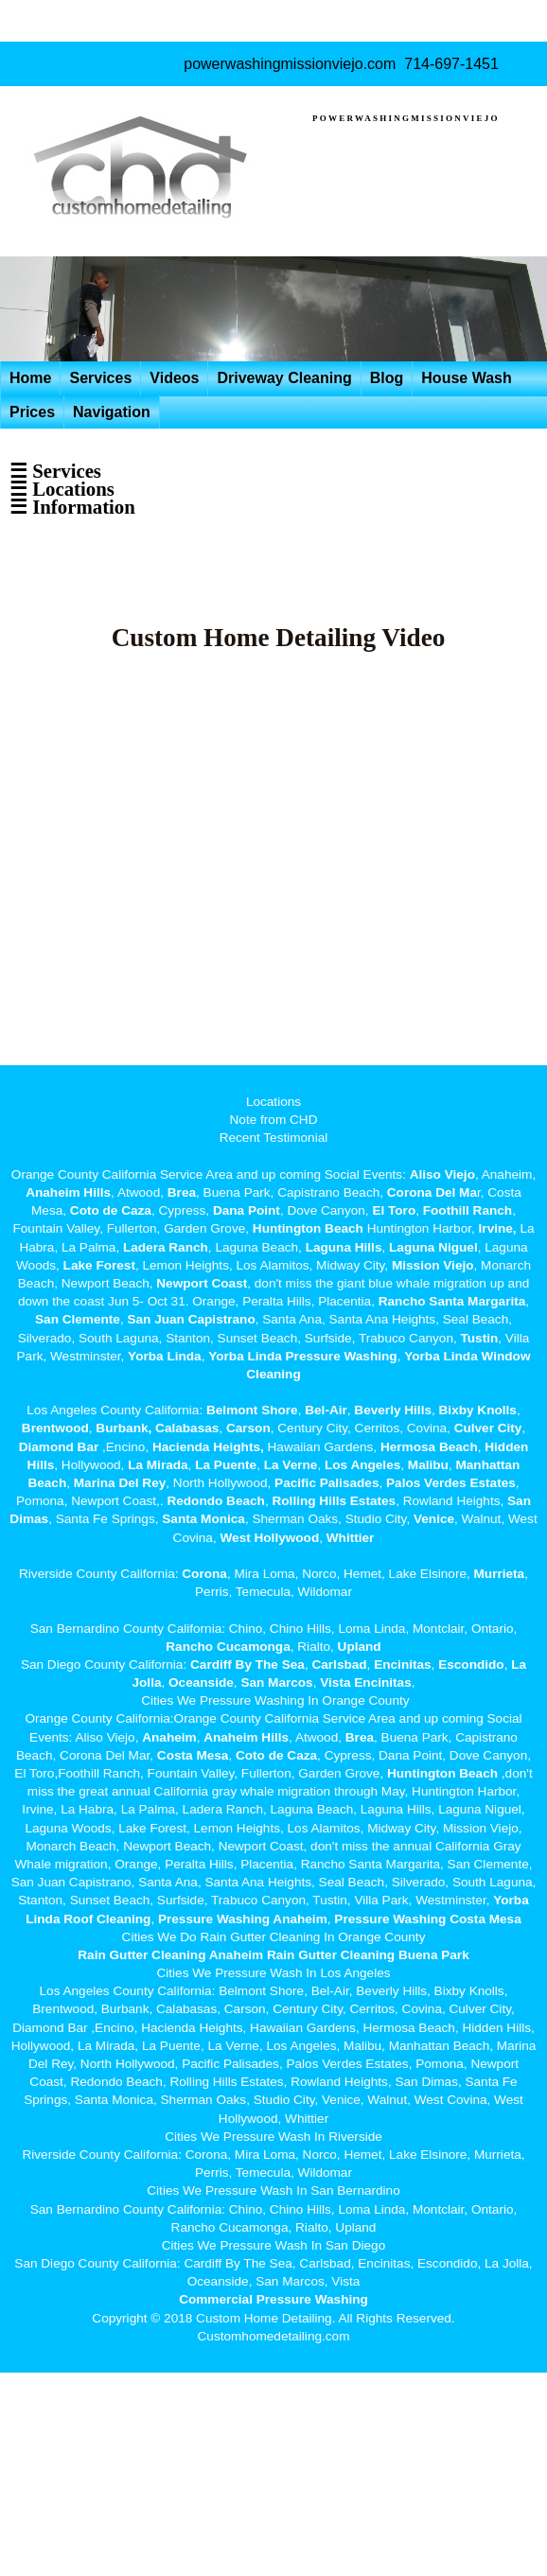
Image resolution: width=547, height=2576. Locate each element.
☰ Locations (62, 489)
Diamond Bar (59, 1447)
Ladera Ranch (165, 1247)
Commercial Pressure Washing (273, 2299)
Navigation (111, 412)
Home (30, 378)
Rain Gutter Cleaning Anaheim (170, 1955)
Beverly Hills (391, 1410)
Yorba (146, 1356)
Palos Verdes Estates (451, 1483)
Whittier (350, 1538)
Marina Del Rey (120, 1483)
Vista (335, 1682)
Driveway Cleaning (284, 378)
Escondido (468, 1664)
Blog (387, 378)
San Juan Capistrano (191, 1319)
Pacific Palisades (326, 1483)
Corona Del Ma (432, 1192)
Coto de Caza (110, 1210)
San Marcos (276, 1682)
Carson (248, 1428)
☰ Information (72, 507)
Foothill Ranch (467, 1210)
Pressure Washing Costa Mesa (427, 1919)
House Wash (466, 378)
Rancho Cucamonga (228, 1646)
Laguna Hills (344, 1247)
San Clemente (77, 1319)
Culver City (488, 1428)
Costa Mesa (193, 1755)
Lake (76, 1265)
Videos (174, 378)
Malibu (428, 1465)
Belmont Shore (252, 1410)
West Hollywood (269, 1538)
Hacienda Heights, (208, 1447)
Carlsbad (338, 1664)
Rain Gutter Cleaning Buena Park (368, 1955)
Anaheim (169, 1737)
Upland (359, 1646)
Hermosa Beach (429, 1447)
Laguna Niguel (433, 1247)
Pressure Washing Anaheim (242, 1919)
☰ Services (55, 471)
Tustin (478, 1338)
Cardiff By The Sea (247, 1664)
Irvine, (498, 1228)
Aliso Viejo (442, 1174)
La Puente (225, 1465)
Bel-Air (326, 1410)
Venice (434, 1519)
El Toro (392, 1210)
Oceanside (201, 1682)
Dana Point (246, 1210)
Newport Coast (201, 1283)
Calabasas (187, 1428)
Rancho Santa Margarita (452, 1301)
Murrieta (499, 1574)
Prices (32, 412)
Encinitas (402, 1664)
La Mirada (157, 1465)
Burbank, (123, 1428)
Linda (184, 1356)
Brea (182, 1192)
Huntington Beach (308, 1228)
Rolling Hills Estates (334, 1501)
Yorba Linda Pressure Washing (302, 1356)
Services (100, 378)
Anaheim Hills (68, 1192)
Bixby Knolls (478, 1410)
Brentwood (55, 1428)
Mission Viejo (433, 1265)
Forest (115, 1265)
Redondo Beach (215, 1501)
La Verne (291, 1465)
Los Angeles (362, 1465)
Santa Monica (203, 1519)
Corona (204, 1574)
